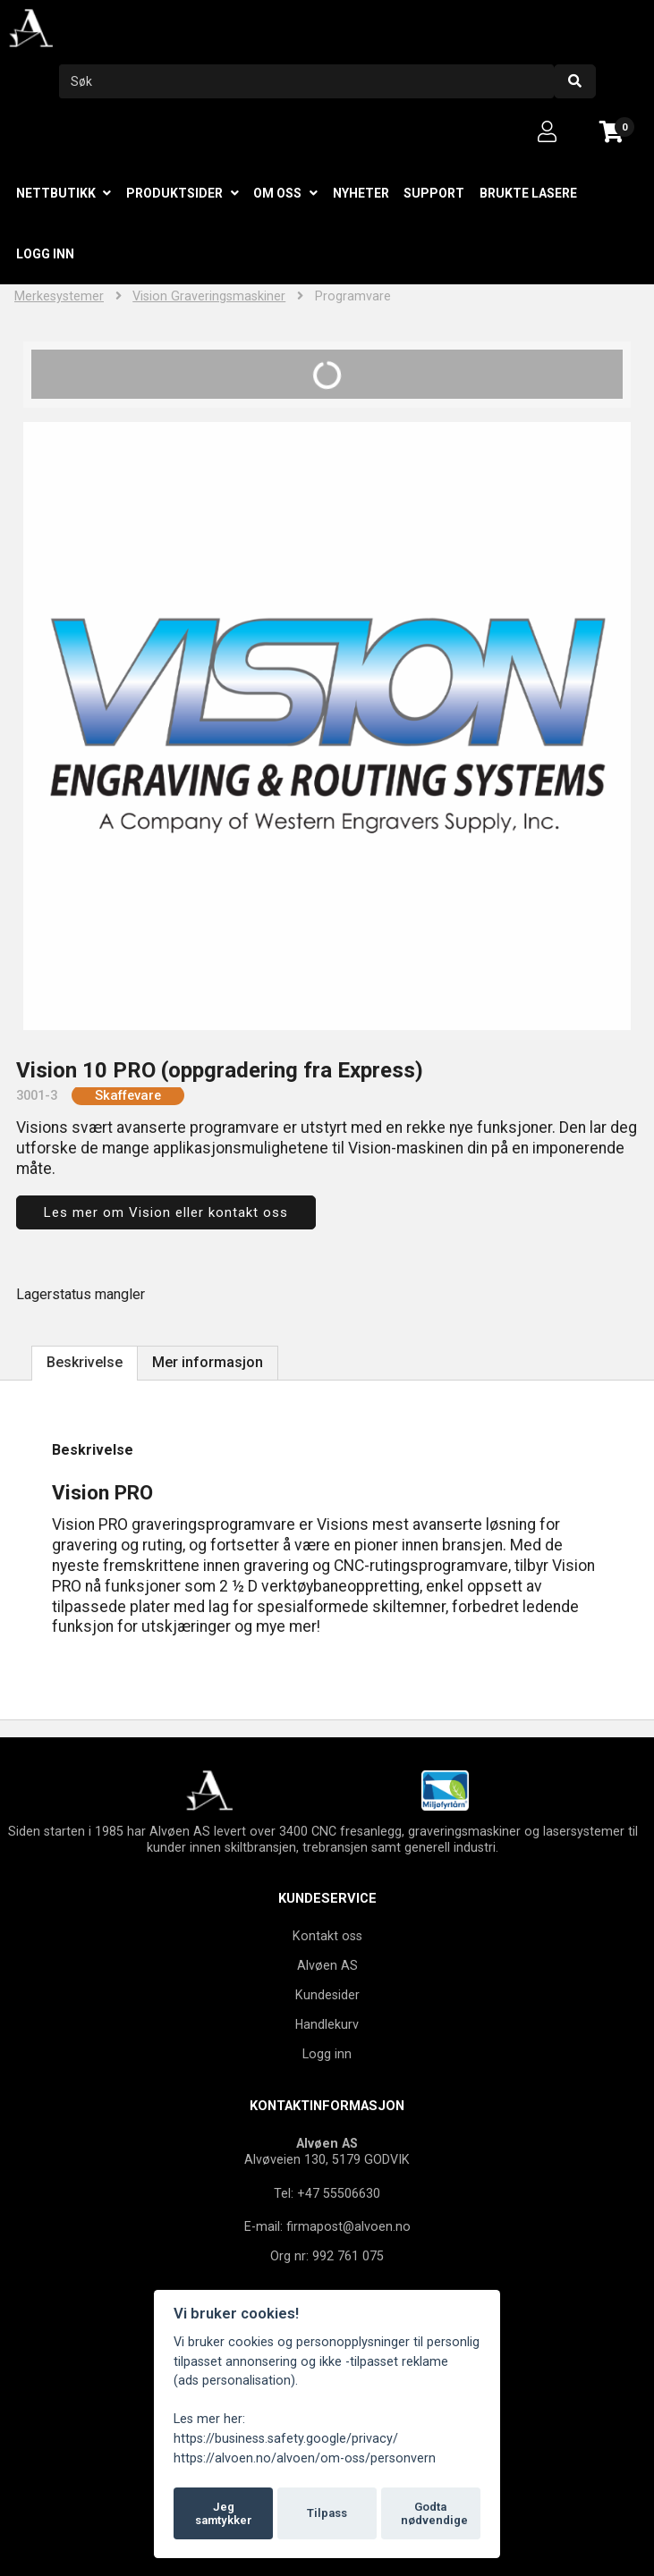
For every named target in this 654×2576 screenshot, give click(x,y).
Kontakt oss (327, 1936)
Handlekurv (327, 2024)
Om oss (277, 193)
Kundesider (327, 1995)
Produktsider (174, 193)
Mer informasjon (207, 1362)
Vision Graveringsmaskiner (208, 296)
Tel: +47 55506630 (327, 2193)
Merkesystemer (59, 296)
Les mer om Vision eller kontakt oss (166, 1212)
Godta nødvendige (434, 2514)
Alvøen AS (327, 1965)
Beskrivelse (85, 1362)
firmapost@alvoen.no (348, 2226)
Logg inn (45, 254)
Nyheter (361, 193)
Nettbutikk (56, 193)
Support (433, 193)
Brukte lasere (528, 193)
